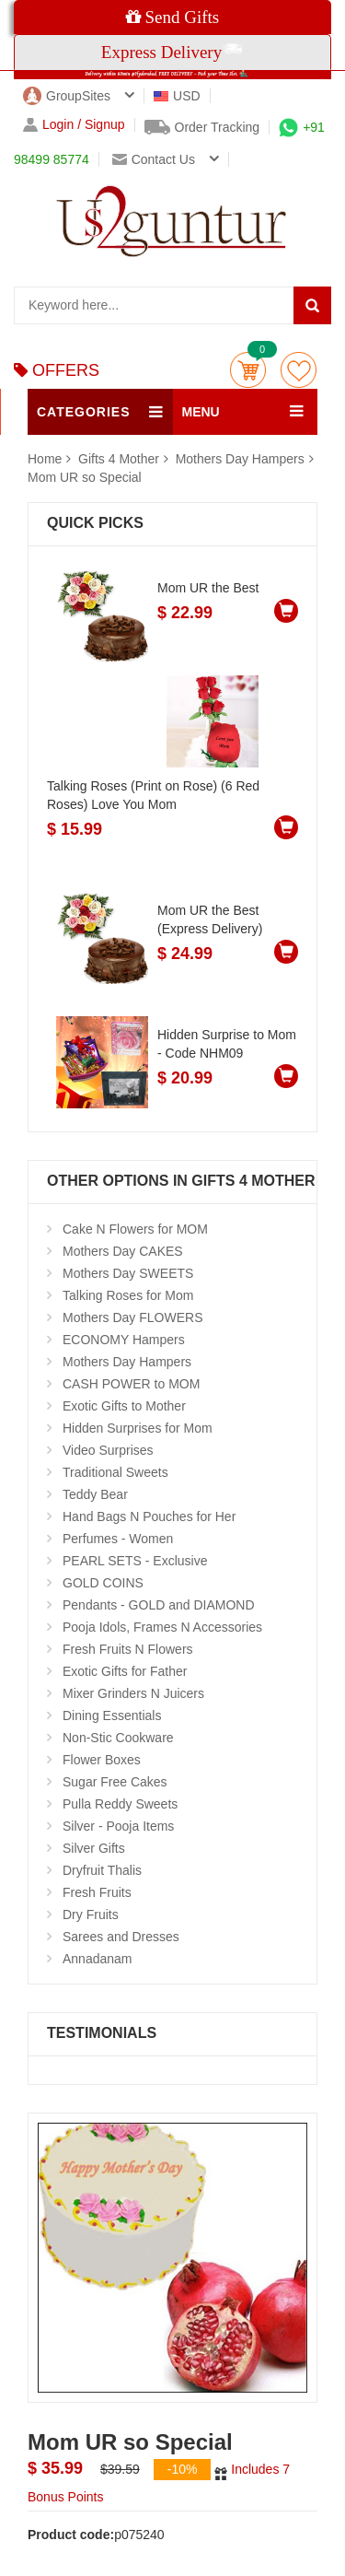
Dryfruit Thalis (102, 1870)
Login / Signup (74, 125)
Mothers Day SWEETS (128, 1273)
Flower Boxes (102, 1759)
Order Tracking (202, 127)
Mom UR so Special (85, 477)
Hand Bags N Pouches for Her (149, 1516)
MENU (201, 411)
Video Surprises (108, 1450)
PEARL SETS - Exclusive (135, 1560)
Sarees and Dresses (121, 1936)
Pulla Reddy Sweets (120, 1804)
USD (177, 95)
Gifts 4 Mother (120, 458)
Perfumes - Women (118, 1538)
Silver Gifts (94, 1848)
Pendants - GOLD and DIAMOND (159, 1605)
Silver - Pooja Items (118, 1826)
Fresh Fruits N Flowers (128, 1649)
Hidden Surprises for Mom (138, 1428)
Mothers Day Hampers (240, 458)
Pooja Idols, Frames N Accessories (162, 1627)
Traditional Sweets (115, 1472)
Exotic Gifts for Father (125, 1671)
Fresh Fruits (97, 1892)
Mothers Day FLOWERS (132, 1317)
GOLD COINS (103, 1582)
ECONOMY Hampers (124, 1339)
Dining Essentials (112, 1715)
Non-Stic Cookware (118, 1737)
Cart (248, 370)
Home (45, 458)
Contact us (153, 159)
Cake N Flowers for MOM (135, 1229)
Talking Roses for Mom (128, 1295)
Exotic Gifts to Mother (124, 1406)
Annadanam (97, 1958)
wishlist (298, 370)
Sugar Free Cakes (115, 1781)
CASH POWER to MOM (131, 1383)
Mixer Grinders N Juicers (133, 1693)
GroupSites (66, 95)
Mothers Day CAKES (123, 1251)
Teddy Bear (95, 1494)
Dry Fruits (91, 1914)
